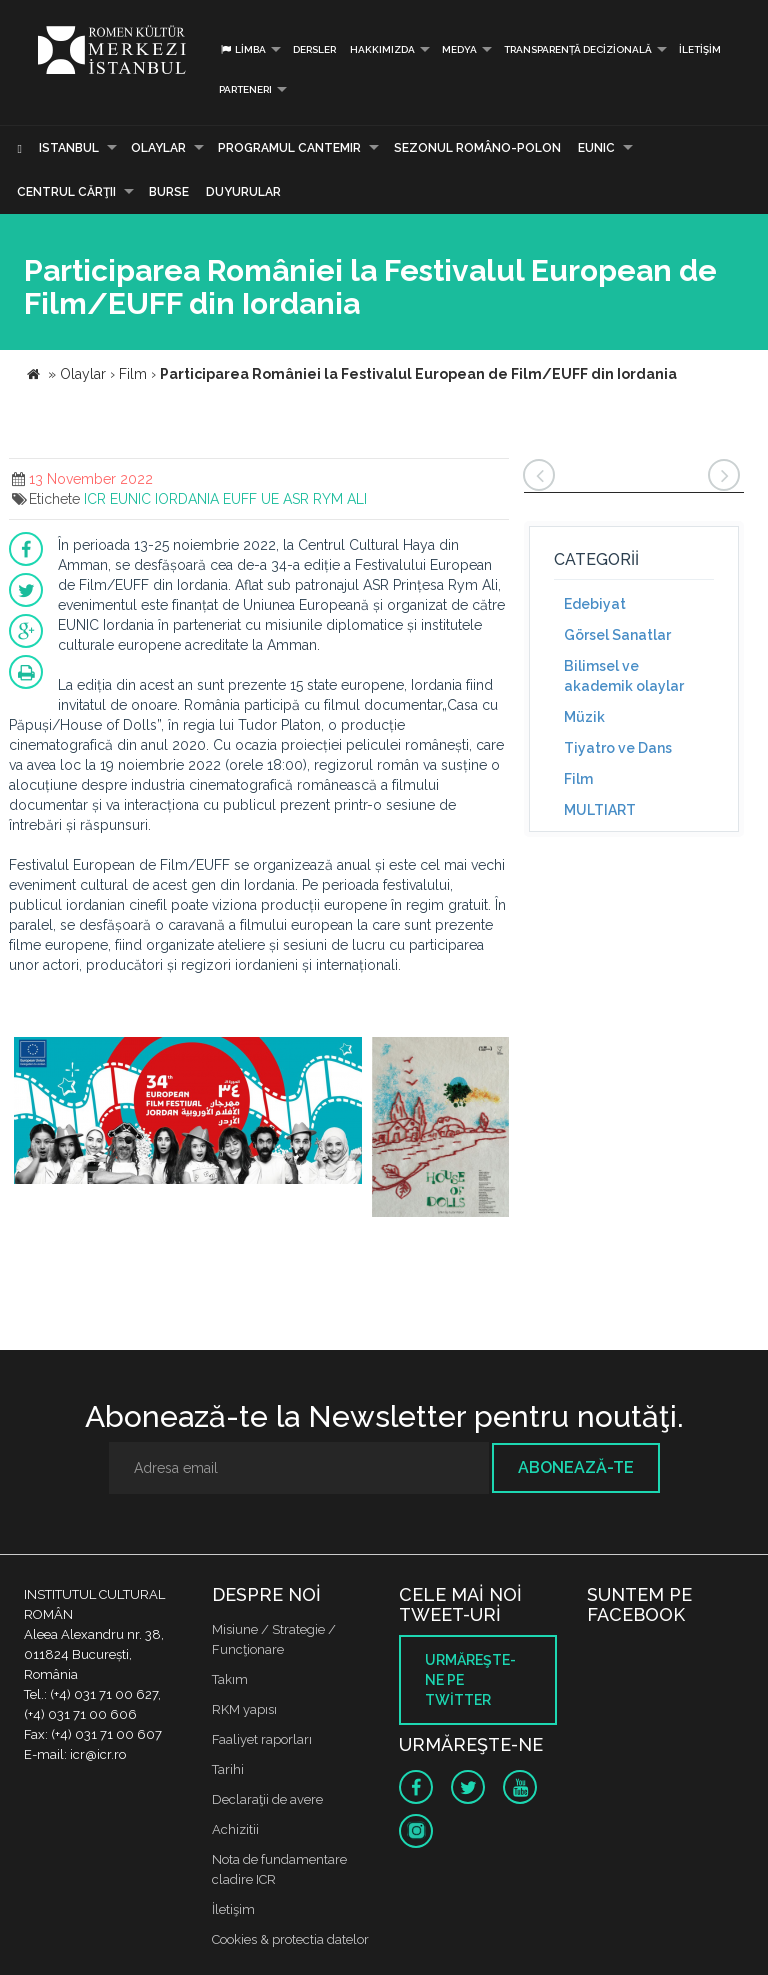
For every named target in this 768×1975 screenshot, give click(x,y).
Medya (459, 49)
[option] (188, 1122)
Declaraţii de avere (267, 1799)
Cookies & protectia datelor (290, 1939)
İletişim (700, 49)
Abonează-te (576, 1467)
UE (270, 499)
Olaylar (158, 148)
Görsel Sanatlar (617, 635)
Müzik (584, 717)
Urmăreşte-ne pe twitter (470, 1680)
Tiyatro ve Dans (618, 748)
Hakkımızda (382, 49)
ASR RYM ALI (325, 499)
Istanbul (69, 148)
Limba (242, 49)
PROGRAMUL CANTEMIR (289, 148)
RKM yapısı (244, 1709)
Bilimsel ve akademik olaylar (624, 676)
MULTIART (600, 810)
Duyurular (243, 192)
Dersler (314, 49)
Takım (230, 1679)
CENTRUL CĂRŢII (66, 192)
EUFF (240, 499)
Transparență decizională (578, 49)
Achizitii (235, 1829)
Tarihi (228, 1769)
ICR (95, 499)
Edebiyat (595, 604)
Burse (169, 192)
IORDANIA (187, 499)
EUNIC (596, 148)
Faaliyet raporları (262, 1739)
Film (578, 779)
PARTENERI (245, 89)
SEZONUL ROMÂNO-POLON (477, 148)
